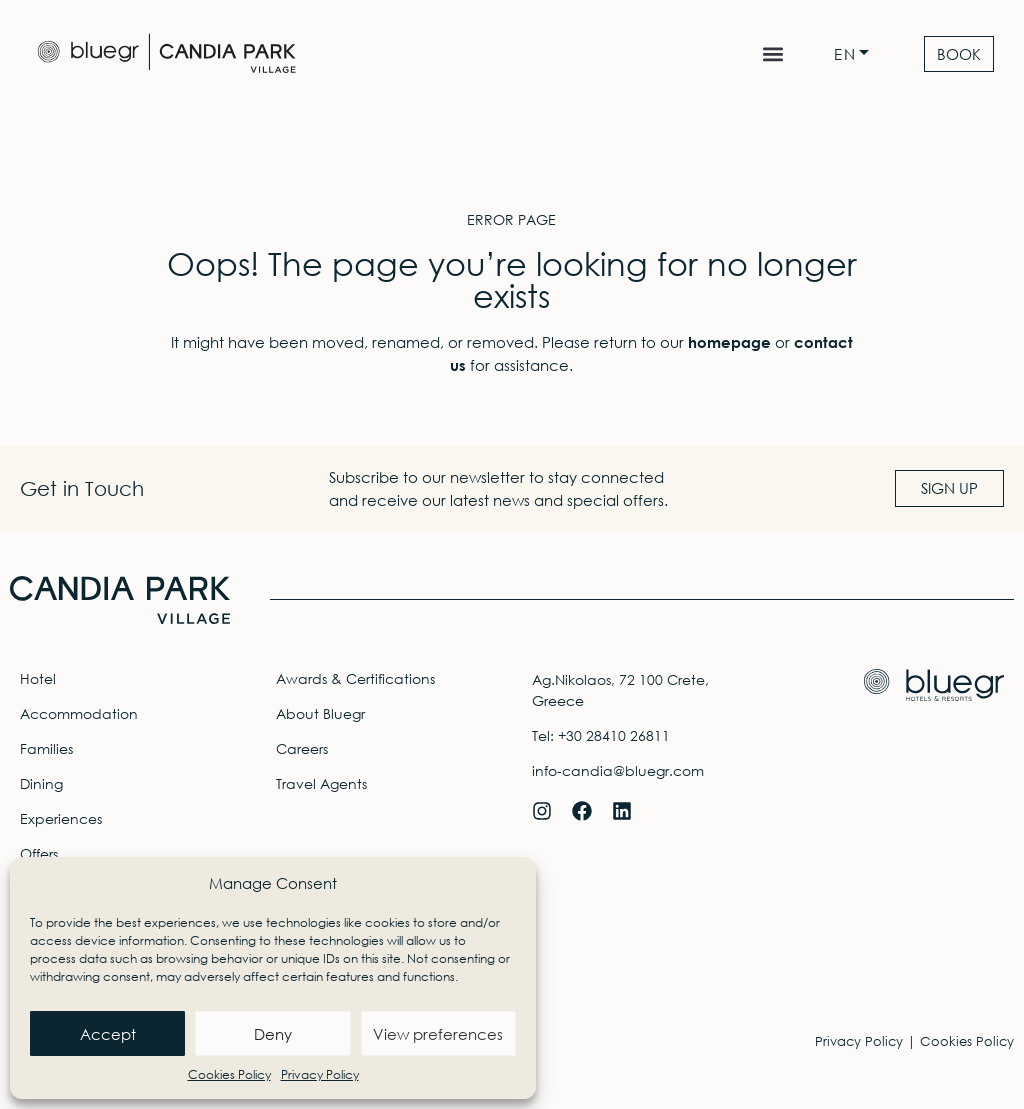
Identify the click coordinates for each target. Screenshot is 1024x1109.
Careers (302, 748)
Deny (273, 1034)
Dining (41, 783)
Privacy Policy (320, 1074)
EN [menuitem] (845, 54)
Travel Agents (321, 783)
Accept (108, 1034)
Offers (39, 853)
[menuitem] (856, 54)
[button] (772, 54)
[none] (856, 54)
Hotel (38, 678)
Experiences (61, 818)
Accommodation (79, 713)
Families (46, 748)
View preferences (438, 1034)
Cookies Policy (229, 1074)
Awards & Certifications (355, 678)
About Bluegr (320, 713)
